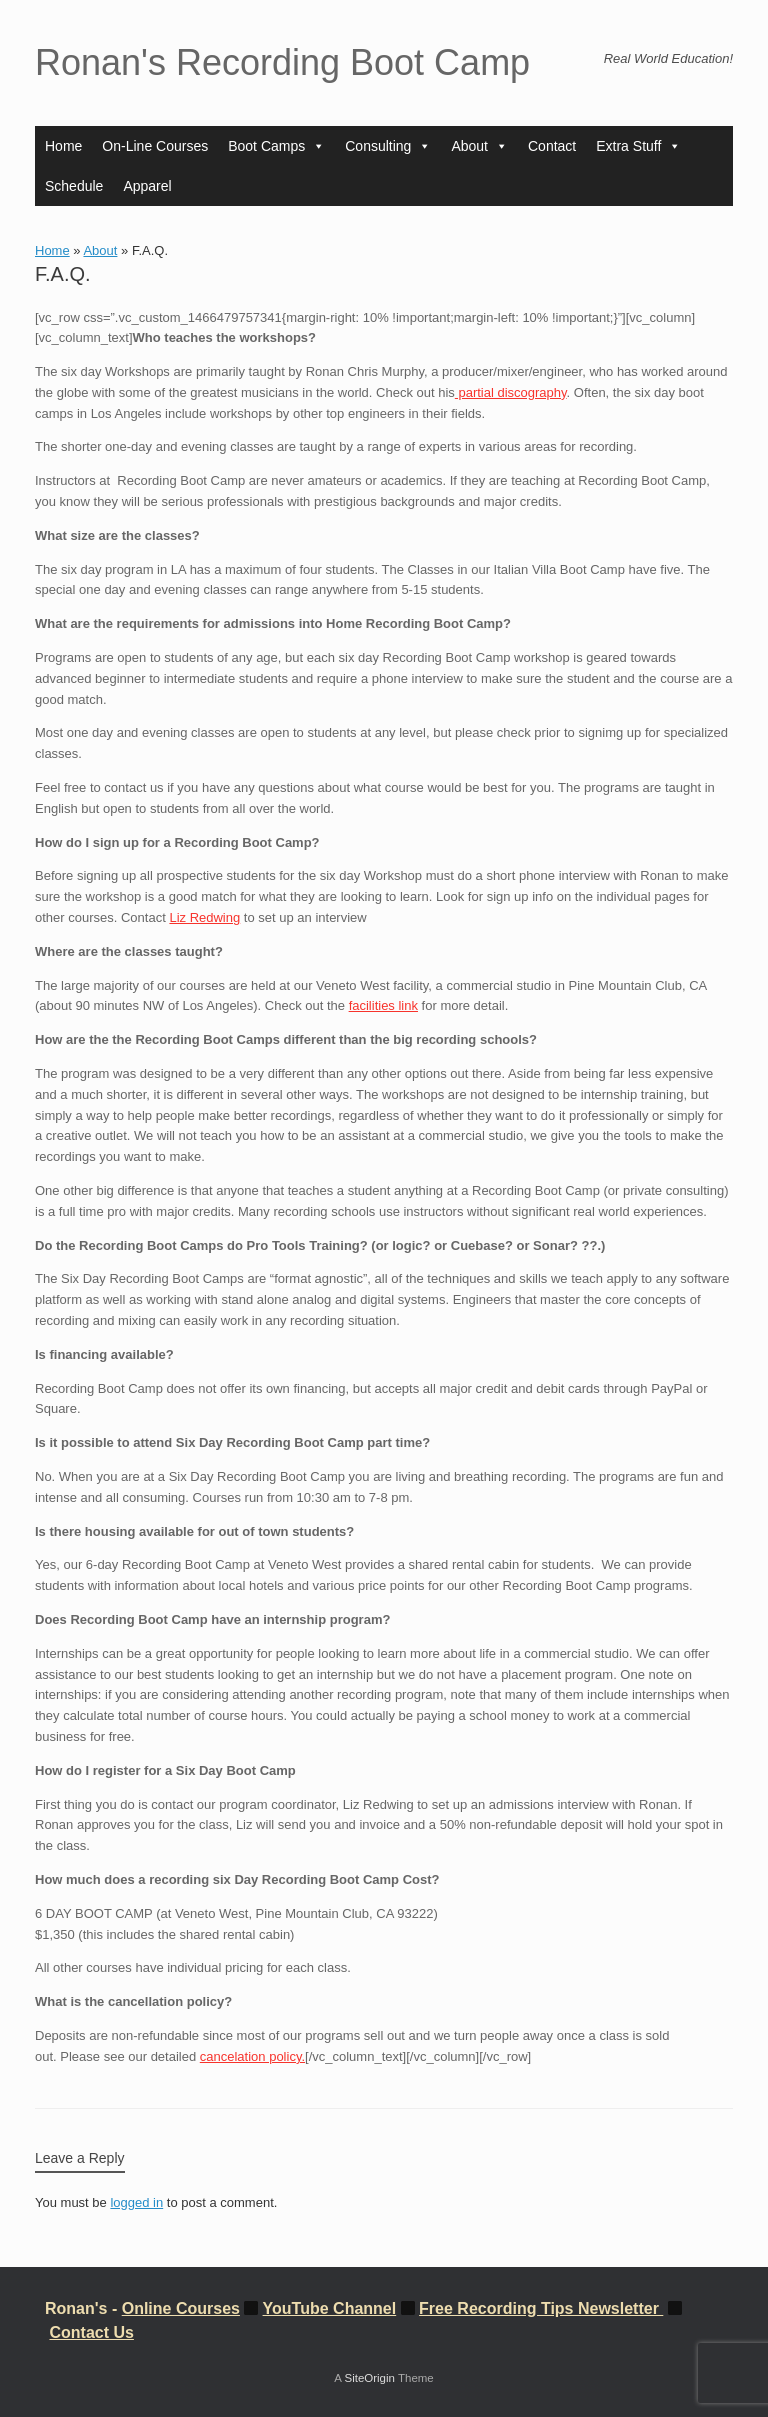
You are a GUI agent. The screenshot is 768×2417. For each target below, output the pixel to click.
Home (63, 146)
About (479, 146)
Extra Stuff (638, 146)
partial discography (511, 392)
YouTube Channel (330, 2308)
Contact (552, 146)
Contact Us (91, 2332)
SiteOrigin (369, 2378)
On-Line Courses (155, 146)
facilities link (383, 1005)
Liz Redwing (204, 917)
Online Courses (181, 2308)
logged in (136, 2202)
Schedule (74, 186)
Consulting (388, 146)
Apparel (147, 186)
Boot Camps (276, 146)
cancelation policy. (252, 2056)
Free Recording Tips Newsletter (541, 2308)
